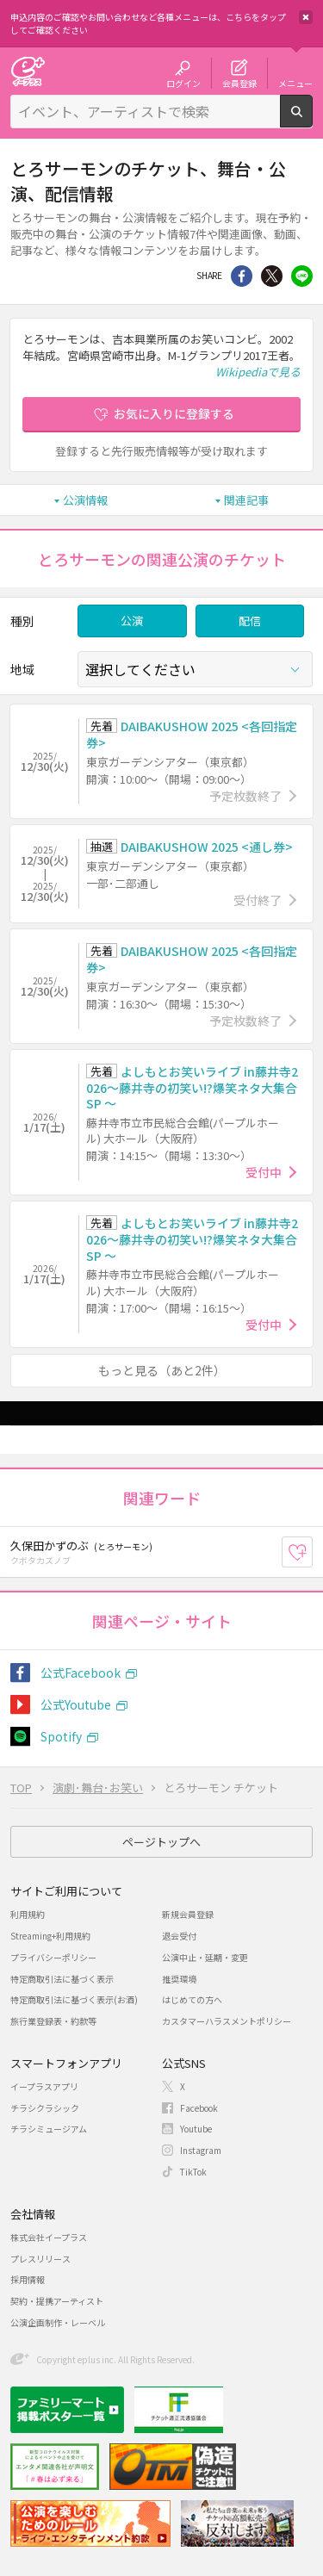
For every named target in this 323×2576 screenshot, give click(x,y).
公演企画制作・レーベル (57, 2322)
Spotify (61, 1736)
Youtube (196, 2128)
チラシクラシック (44, 2107)
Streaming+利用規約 (50, 1935)
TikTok (193, 2171)
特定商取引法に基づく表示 (62, 1978)
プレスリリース (40, 2258)
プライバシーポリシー (53, 1957)
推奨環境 (179, 1978)
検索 (312, 120)
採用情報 (27, 2279)
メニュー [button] (295, 83)
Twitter (272, 276)
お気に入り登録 (312, 1551)
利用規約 (27, 1914)
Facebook (199, 2107)
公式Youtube (75, 1704)
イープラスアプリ (44, 2086)
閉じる (306, 17)
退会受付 (179, 1935)
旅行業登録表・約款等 (53, 2020)
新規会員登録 (188, 1914)
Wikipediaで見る (258, 371)
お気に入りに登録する (174, 413)
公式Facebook (80, 1672)
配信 (250, 620)
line (302, 276)
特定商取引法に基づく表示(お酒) (74, 1999)
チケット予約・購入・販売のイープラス (27, 71)
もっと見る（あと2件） (162, 1370)
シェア (241, 276)
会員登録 (239, 83)
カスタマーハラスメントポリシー (226, 2020)
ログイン (183, 83)
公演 (132, 620)
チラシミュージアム (48, 2128)
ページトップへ (161, 1842)
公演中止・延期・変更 (205, 1957)
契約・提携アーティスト (56, 2300)
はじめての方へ (192, 1999)
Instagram (200, 2150)
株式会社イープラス (48, 2237)
